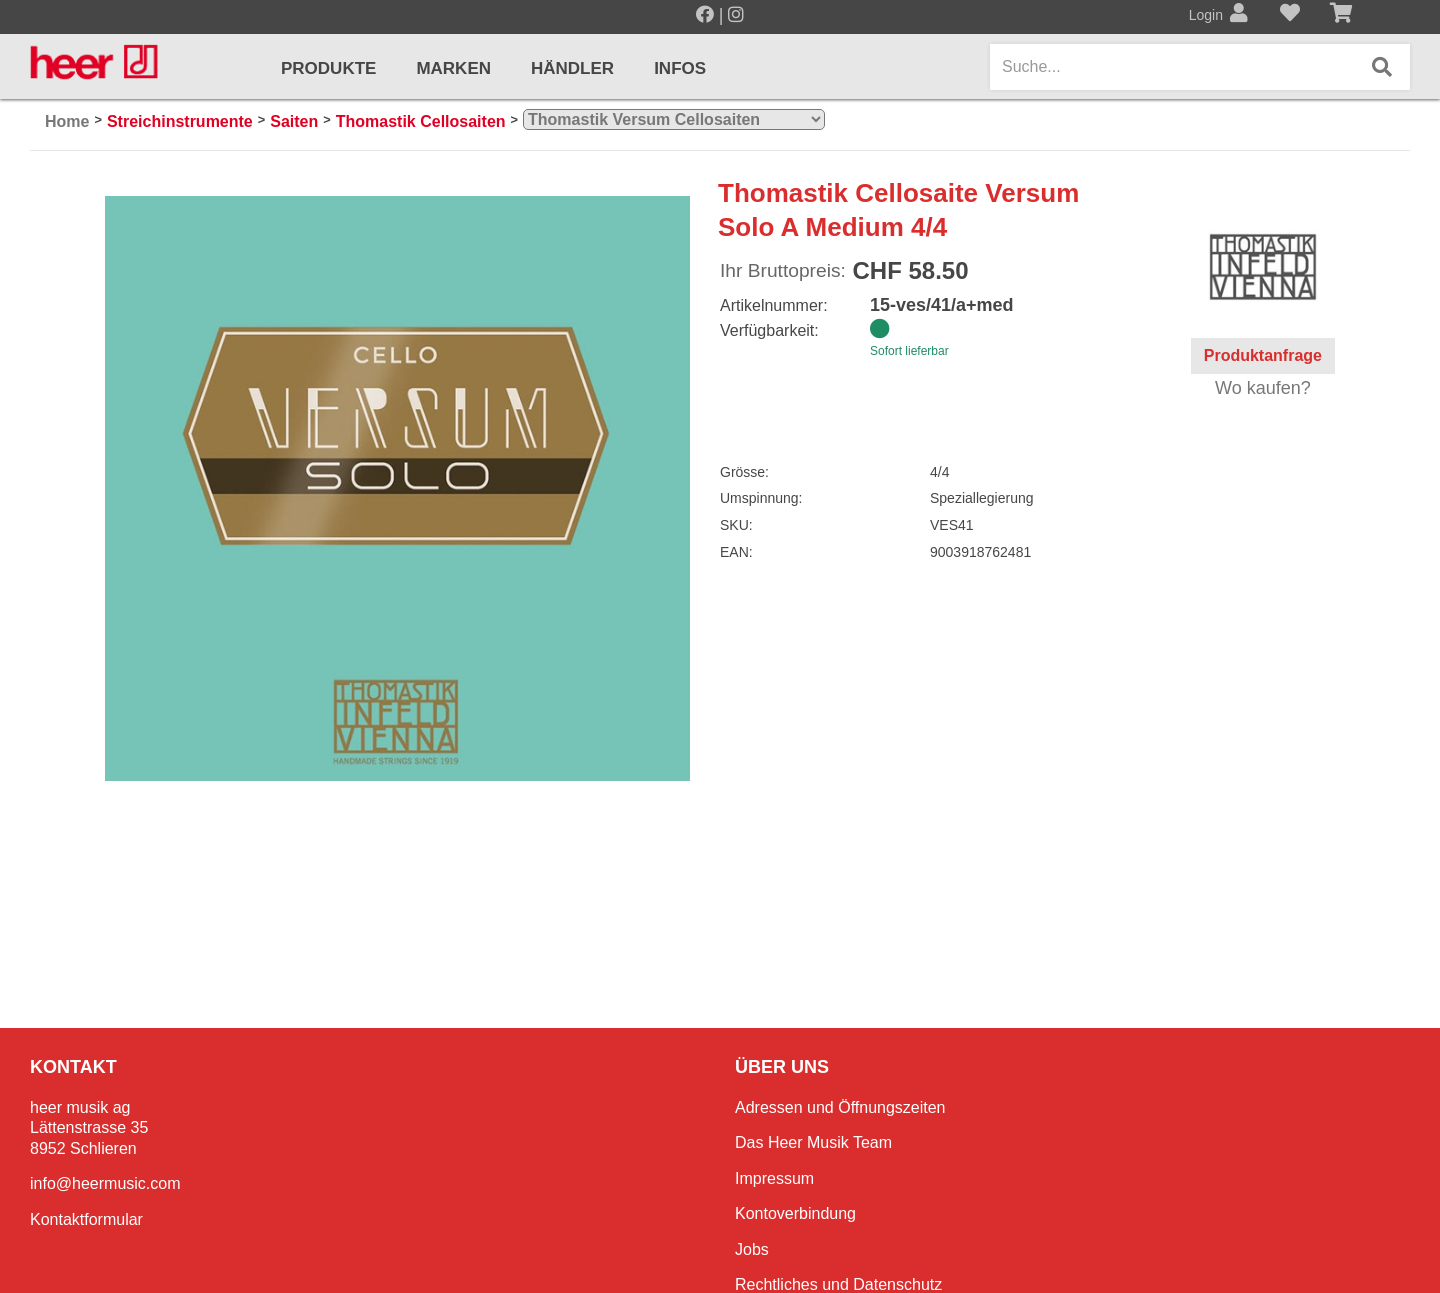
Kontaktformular (86, 1219)
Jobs (752, 1249)
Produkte (328, 68)
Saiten (294, 121)
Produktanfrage (1263, 355)
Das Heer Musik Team (813, 1142)
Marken (453, 68)
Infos (680, 68)
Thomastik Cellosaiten (421, 121)
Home (67, 121)
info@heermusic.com (105, 1183)
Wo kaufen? (1263, 388)
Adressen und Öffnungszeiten (840, 1107)
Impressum (774, 1178)
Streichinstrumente (180, 121)
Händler (572, 68)
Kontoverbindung (795, 1213)
